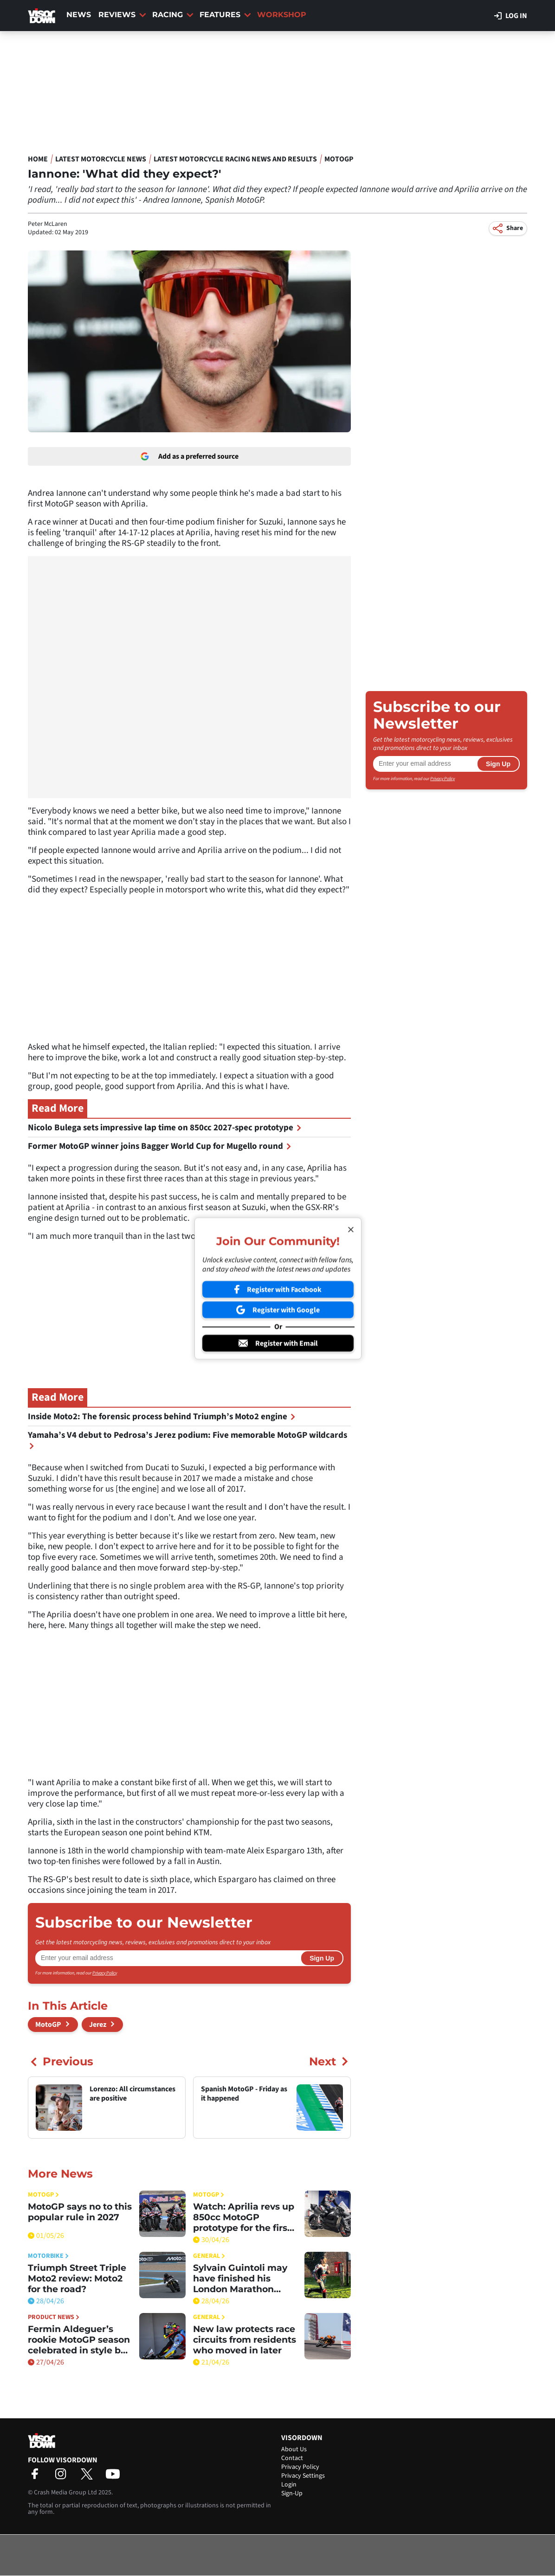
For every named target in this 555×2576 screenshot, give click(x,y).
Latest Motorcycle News (100, 159)
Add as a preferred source (190, 456)
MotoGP (339, 159)
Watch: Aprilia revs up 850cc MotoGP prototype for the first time (243, 2217)
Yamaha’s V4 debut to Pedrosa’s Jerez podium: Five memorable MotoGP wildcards (187, 1439)
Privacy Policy (104, 1973)
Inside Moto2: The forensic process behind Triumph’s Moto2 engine (162, 1416)
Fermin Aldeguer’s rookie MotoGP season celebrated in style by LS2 (79, 2340)
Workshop (281, 14)
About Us (294, 2449)
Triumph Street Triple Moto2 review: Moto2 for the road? (77, 2278)
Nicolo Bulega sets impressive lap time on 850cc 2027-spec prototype (165, 1127)
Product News (53, 2317)
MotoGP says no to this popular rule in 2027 (80, 2212)
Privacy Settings (303, 2476)
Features (225, 14)
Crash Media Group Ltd (65, 2492)
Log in (510, 16)
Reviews (122, 14)
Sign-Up (292, 2493)
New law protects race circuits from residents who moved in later (244, 2340)
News (78, 14)
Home (38, 159)
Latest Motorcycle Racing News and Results (235, 159)
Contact (292, 2458)
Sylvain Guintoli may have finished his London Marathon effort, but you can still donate (244, 2278)
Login (289, 2484)
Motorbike (48, 2256)
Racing (173, 14)
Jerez (97, 2024)
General (209, 2256)
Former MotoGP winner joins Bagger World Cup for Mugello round (159, 1146)
